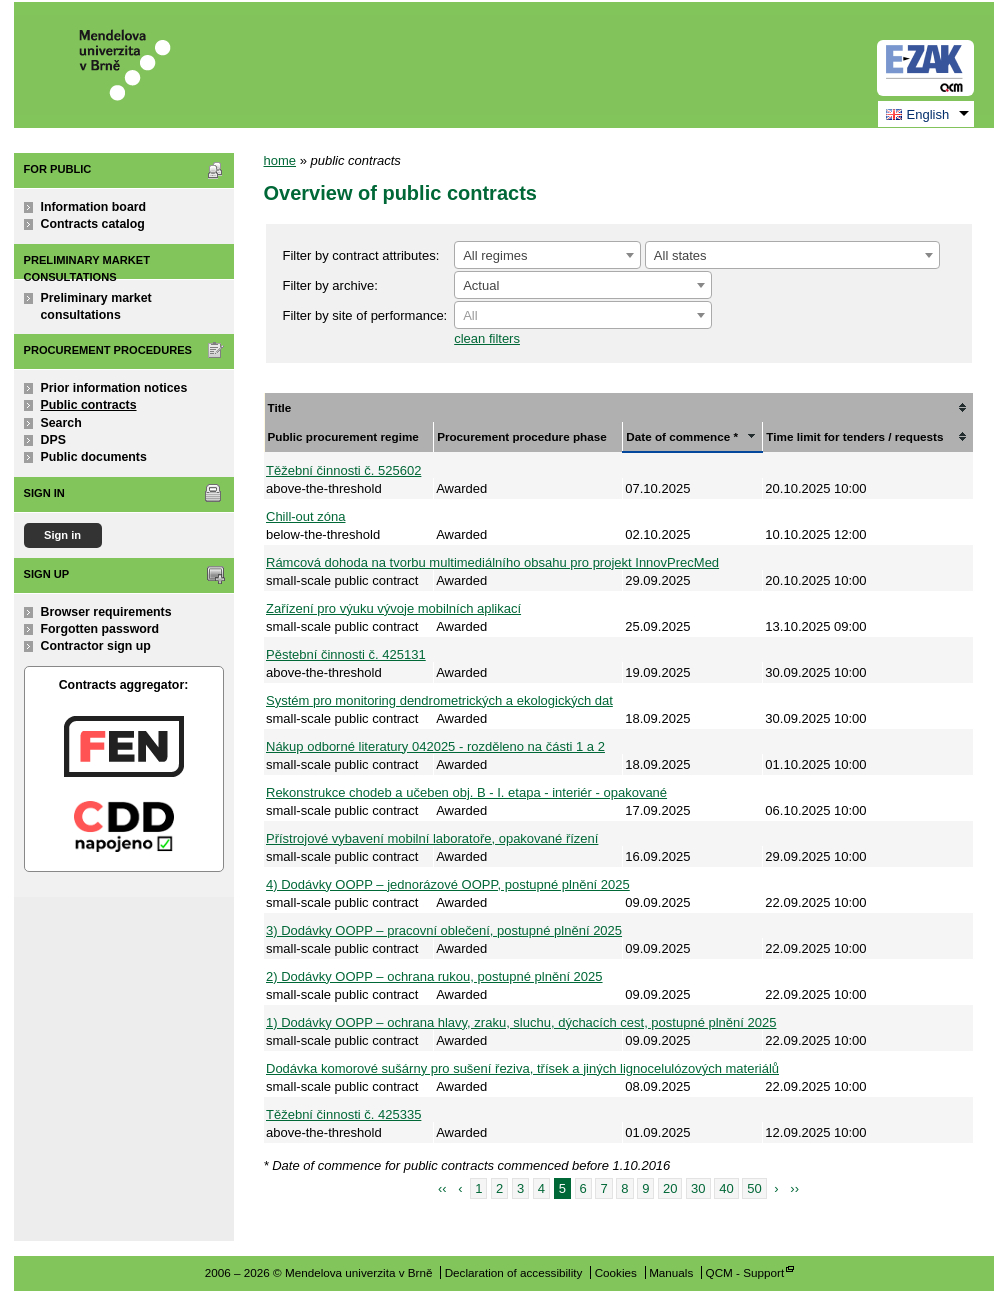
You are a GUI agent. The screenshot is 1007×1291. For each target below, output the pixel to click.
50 (754, 1188)
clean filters (487, 338)
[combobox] (547, 255)
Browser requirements (106, 612)
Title (280, 407)
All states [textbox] (680, 255)
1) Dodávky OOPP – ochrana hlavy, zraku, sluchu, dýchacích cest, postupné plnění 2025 (521, 1022)
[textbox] (583, 316)
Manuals (671, 1272)
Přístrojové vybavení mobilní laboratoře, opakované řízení (432, 838)
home (280, 160)
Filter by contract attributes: (361, 255)
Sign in (62, 535)
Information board (94, 207)
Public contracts (89, 405)
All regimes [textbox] (495, 255)
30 (698, 1188)
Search (61, 423)
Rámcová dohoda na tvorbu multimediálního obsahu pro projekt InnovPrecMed (492, 562)
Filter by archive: (330, 285)
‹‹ (442, 1188)
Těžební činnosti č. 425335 (343, 1114)
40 (726, 1188)
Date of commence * (682, 436)
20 (670, 1188)
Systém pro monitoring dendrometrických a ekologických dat (439, 700)
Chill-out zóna (306, 516)
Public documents (94, 457)
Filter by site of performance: (365, 315)
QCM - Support (745, 1272)
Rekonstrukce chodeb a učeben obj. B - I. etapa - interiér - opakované (466, 792)
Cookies (616, 1272)
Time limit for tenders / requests (854, 436)
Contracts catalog (93, 224)
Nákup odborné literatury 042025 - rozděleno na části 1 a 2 (435, 746)
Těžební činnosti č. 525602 (343, 470)
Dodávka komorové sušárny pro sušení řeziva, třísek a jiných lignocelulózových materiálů (522, 1068)
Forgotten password (100, 629)
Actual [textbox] (481, 285)
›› (794, 1188)
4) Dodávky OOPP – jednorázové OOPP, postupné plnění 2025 (448, 884)
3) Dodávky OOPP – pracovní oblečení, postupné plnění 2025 (444, 930)
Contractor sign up (96, 646)
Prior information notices (114, 388)
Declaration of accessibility (514, 1272)
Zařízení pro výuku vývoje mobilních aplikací (393, 608)
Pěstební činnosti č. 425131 (346, 654)
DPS (53, 440)
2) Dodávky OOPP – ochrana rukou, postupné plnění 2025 (434, 976)
